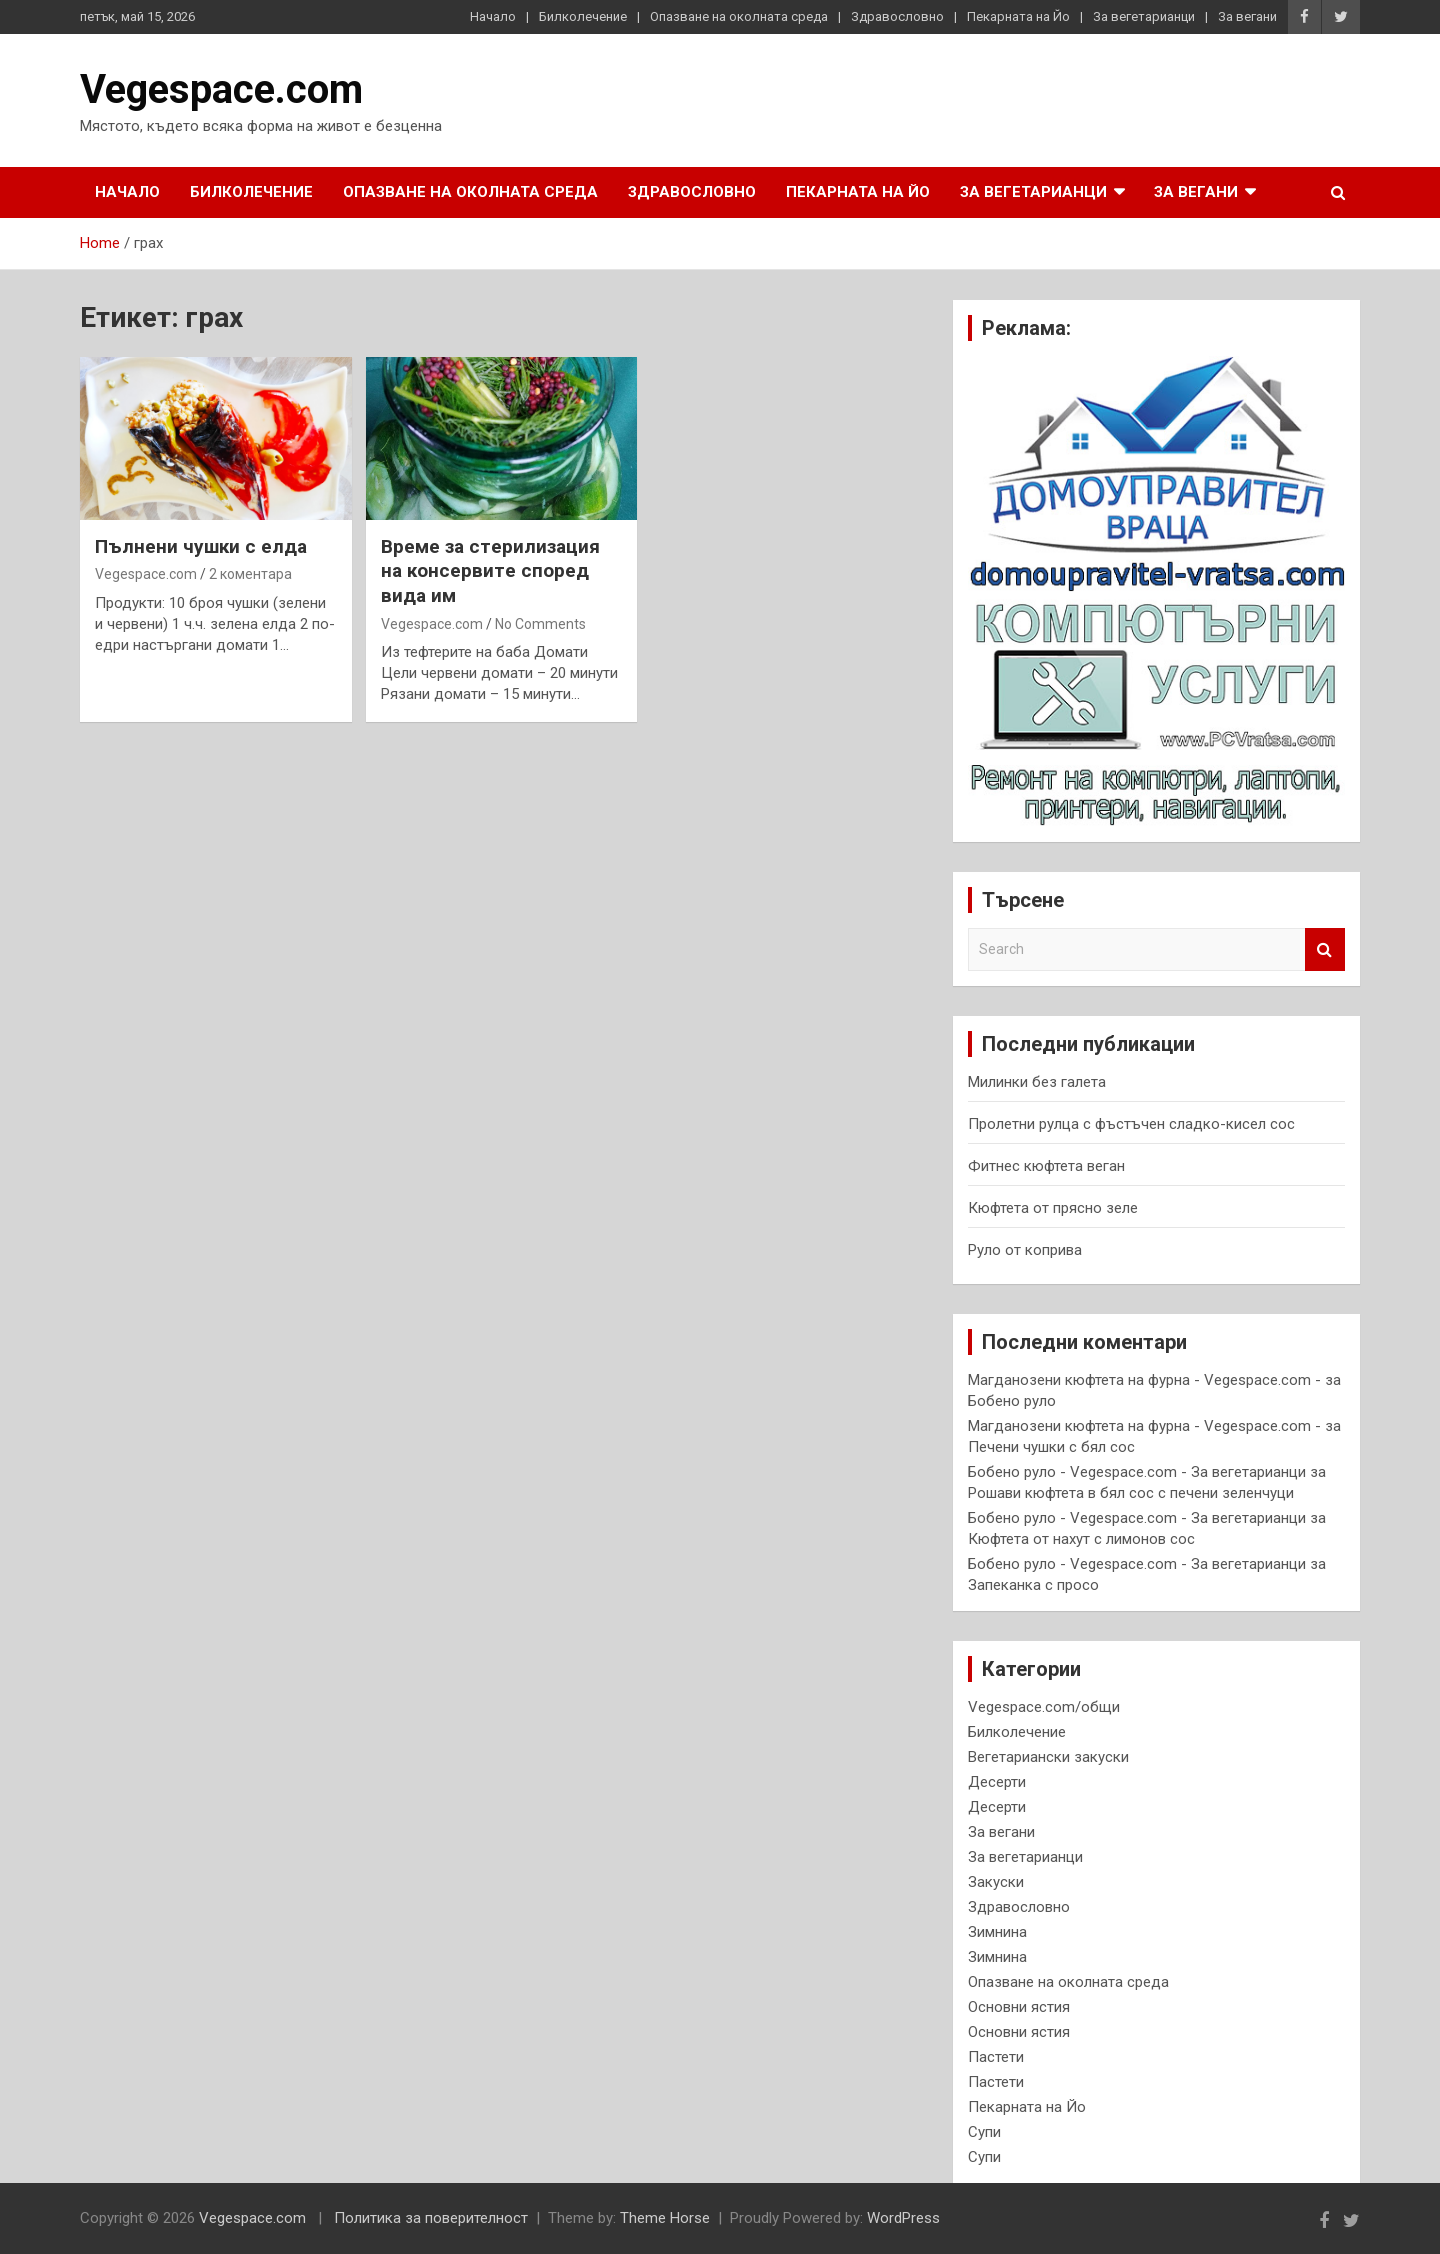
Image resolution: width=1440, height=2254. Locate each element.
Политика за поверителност (431, 2218)
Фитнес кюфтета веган (1046, 1166)
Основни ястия (1019, 2007)
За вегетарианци (1144, 16)
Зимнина (997, 1932)
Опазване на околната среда (739, 16)
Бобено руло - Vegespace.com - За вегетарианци (1137, 1472)
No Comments (540, 624)
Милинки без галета (1037, 1082)
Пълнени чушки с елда (201, 546)
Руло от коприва (1025, 1250)
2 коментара (250, 574)
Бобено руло (1012, 1401)
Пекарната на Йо (1018, 16)
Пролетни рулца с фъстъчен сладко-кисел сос (1131, 1124)
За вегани (1247, 16)
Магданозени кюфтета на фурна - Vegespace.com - (1144, 1380)
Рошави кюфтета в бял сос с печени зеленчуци (1131, 1493)
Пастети (996, 2057)
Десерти (997, 1782)
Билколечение (583, 16)
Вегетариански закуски (1048, 1757)
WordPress (903, 2218)
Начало (493, 16)
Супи (984, 2132)
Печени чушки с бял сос (1051, 1447)
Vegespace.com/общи (1044, 1707)
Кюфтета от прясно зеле (1053, 1208)
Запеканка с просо (1033, 1585)
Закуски (996, 1882)
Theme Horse (665, 2218)
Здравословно (897, 16)
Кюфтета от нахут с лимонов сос (1081, 1539)
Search (1325, 949)
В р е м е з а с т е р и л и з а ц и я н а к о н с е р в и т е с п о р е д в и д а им (490, 571)
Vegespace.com (221, 89)
